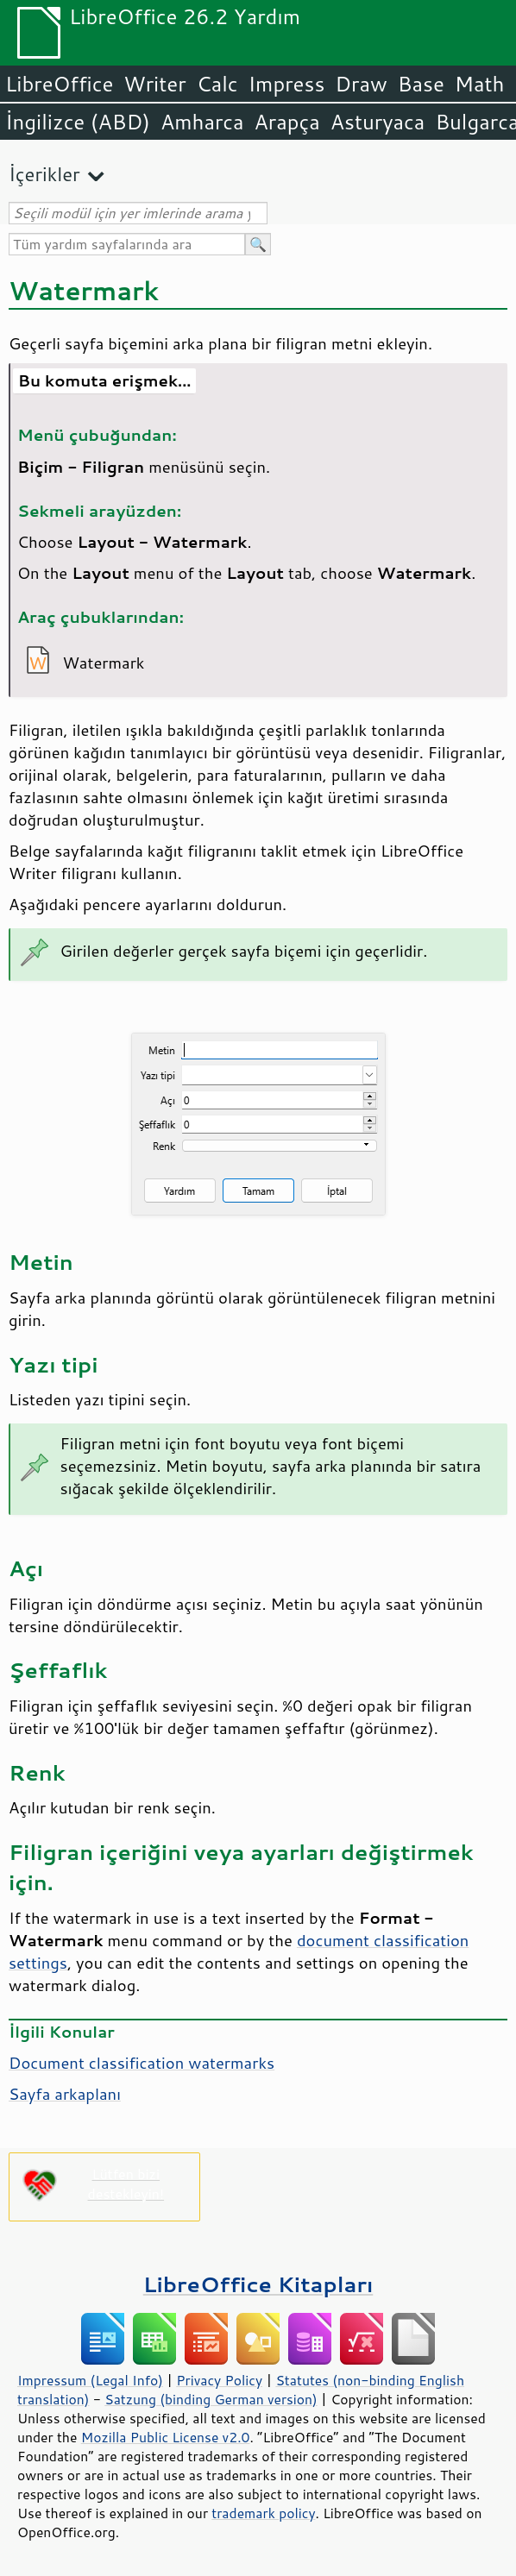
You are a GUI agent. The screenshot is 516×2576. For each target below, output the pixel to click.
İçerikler (44, 173)
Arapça (287, 121)
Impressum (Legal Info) (90, 2380)
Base (421, 83)
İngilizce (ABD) (77, 121)
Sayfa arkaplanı (65, 2094)
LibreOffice (59, 83)
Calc (217, 83)
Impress (287, 83)
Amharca (202, 121)
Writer (154, 83)
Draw (361, 83)
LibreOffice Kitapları (258, 2284)
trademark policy (263, 2513)
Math (480, 83)
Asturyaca (377, 121)
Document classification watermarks (141, 2062)
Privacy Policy (219, 2380)
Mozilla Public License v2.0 (165, 2437)
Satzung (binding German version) (211, 2399)
